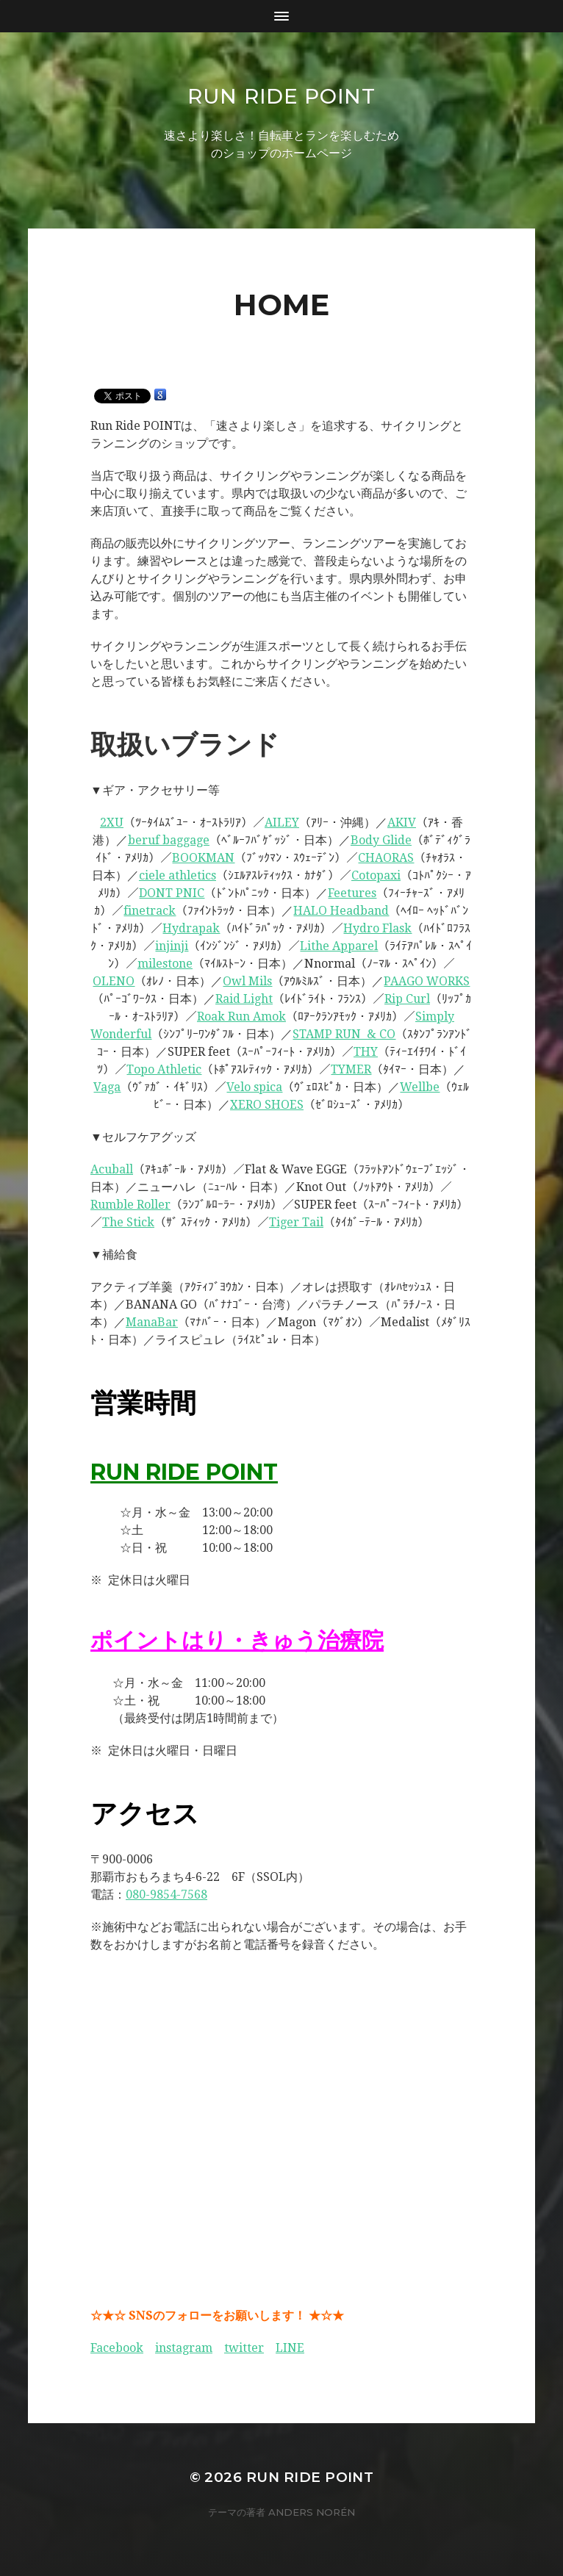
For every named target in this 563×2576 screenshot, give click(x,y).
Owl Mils (247, 981)
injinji (171, 946)
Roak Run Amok (241, 1016)
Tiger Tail (296, 1222)
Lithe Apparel (339, 946)
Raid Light (244, 999)
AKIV (401, 823)
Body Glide (381, 840)
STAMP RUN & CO (344, 1034)
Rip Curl (407, 999)
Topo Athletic (163, 1069)
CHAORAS (386, 858)
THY (366, 1052)
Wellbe (420, 1087)
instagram (183, 2348)
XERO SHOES (267, 1105)
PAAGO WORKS (427, 981)
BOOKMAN (203, 858)
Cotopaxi (376, 875)
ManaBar (152, 1322)
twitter (244, 2348)
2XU (111, 823)
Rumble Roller (130, 1205)
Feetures (352, 893)
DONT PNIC (171, 893)
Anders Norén (311, 2512)
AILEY (282, 823)
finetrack (149, 911)
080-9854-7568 (166, 1895)
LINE (290, 2348)
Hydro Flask (377, 928)
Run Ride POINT (281, 96)
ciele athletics (177, 875)
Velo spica (254, 1087)
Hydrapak (191, 928)
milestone (165, 964)
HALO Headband (341, 911)
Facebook (116, 2348)
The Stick (128, 1222)
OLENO (114, 981)
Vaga (107, 1087)
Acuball (111, 1169)
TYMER (351, 1069)
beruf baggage (168, 840)
